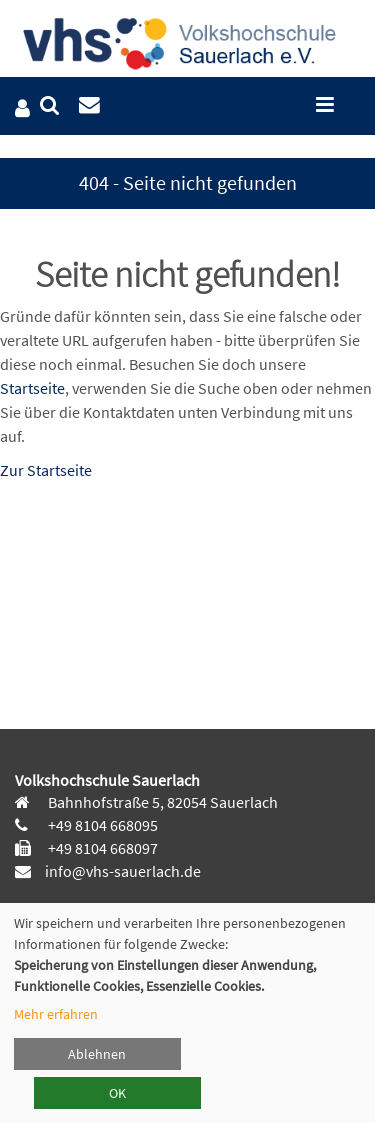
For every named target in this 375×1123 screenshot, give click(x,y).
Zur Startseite (46, 470)
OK (117, 1093)
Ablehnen (97, 1054)
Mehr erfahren (56, 1014)
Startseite (32, 388)
